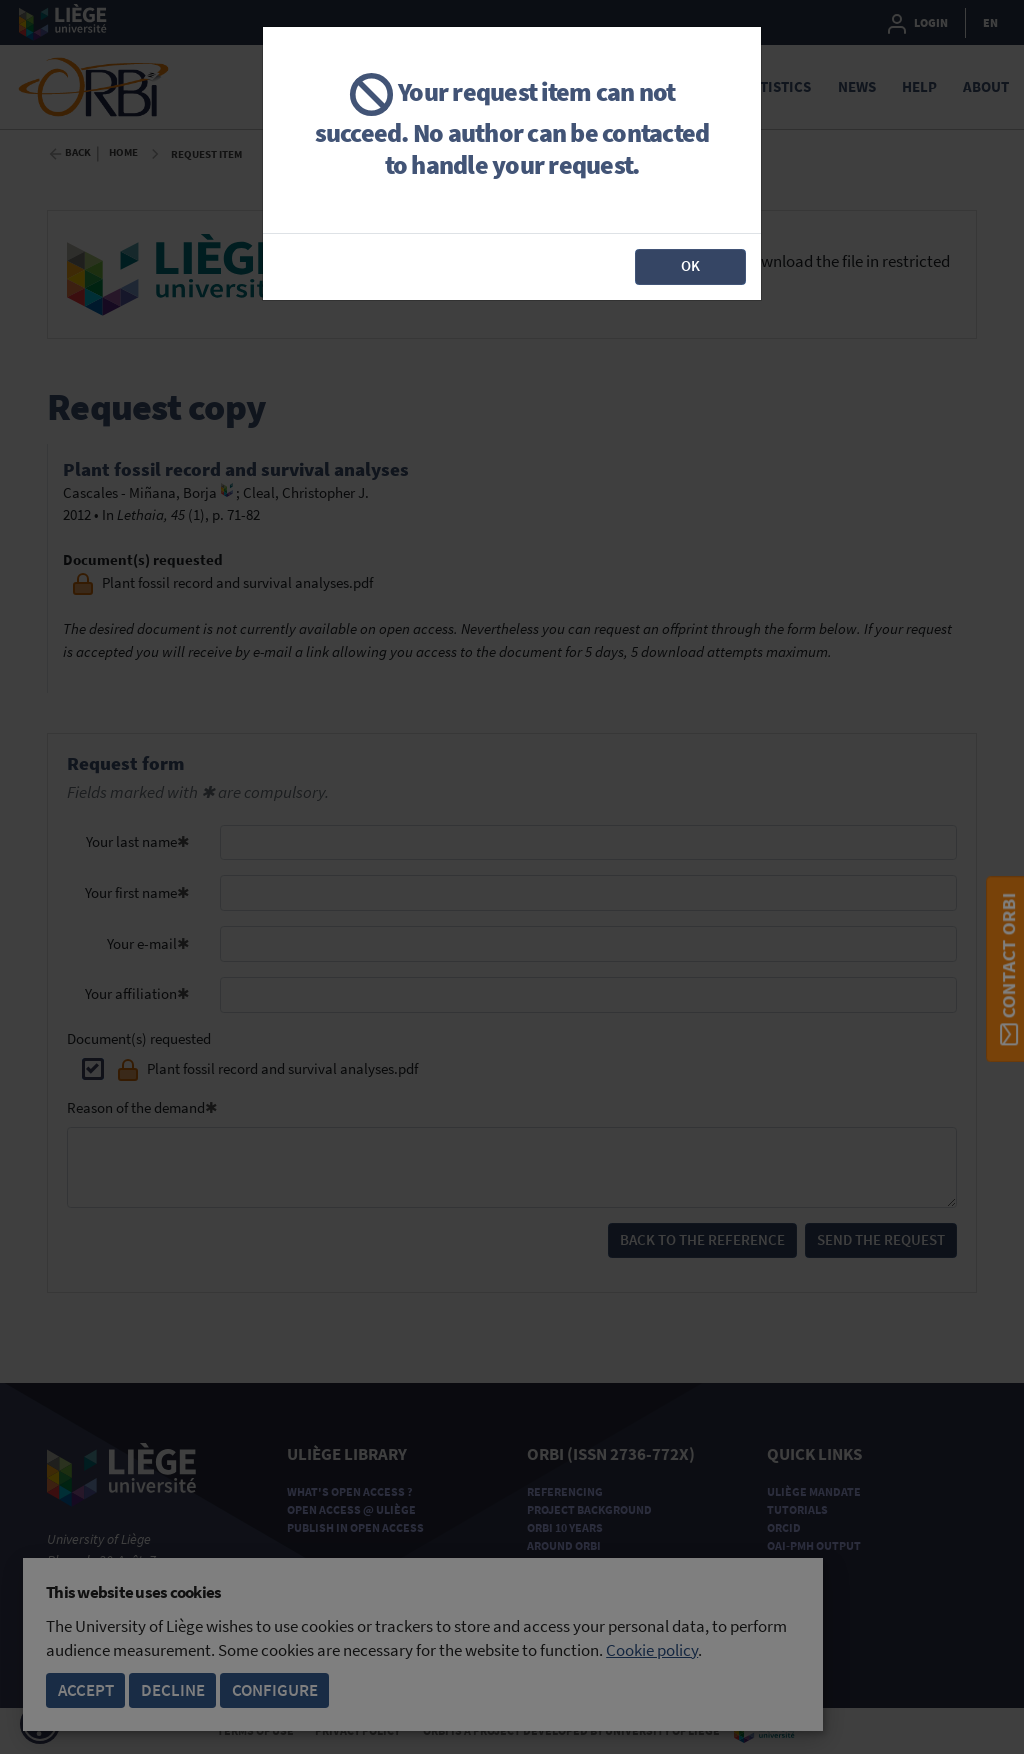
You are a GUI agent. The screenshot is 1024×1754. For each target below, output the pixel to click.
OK (690, 265)
